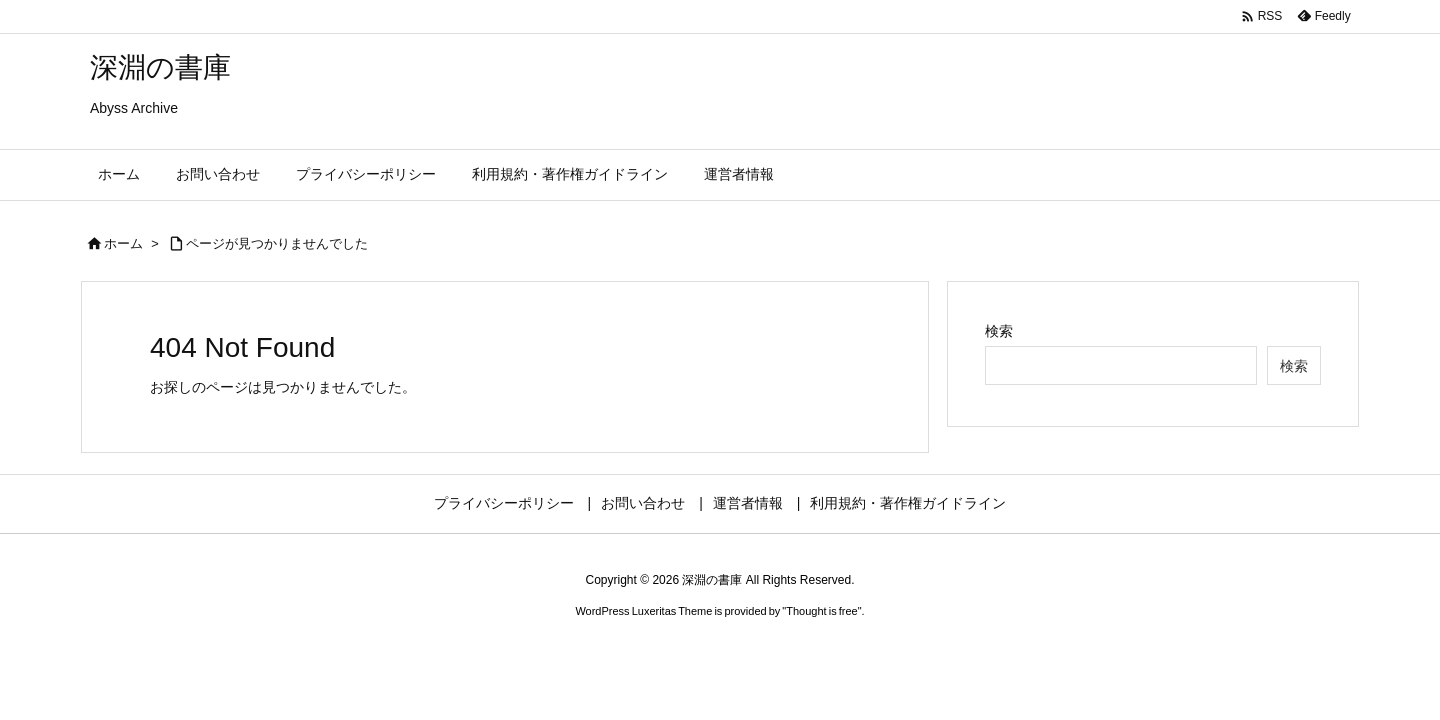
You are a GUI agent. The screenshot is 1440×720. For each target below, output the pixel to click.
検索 (999, 331)
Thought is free (821, 611)
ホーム (123, 243)
